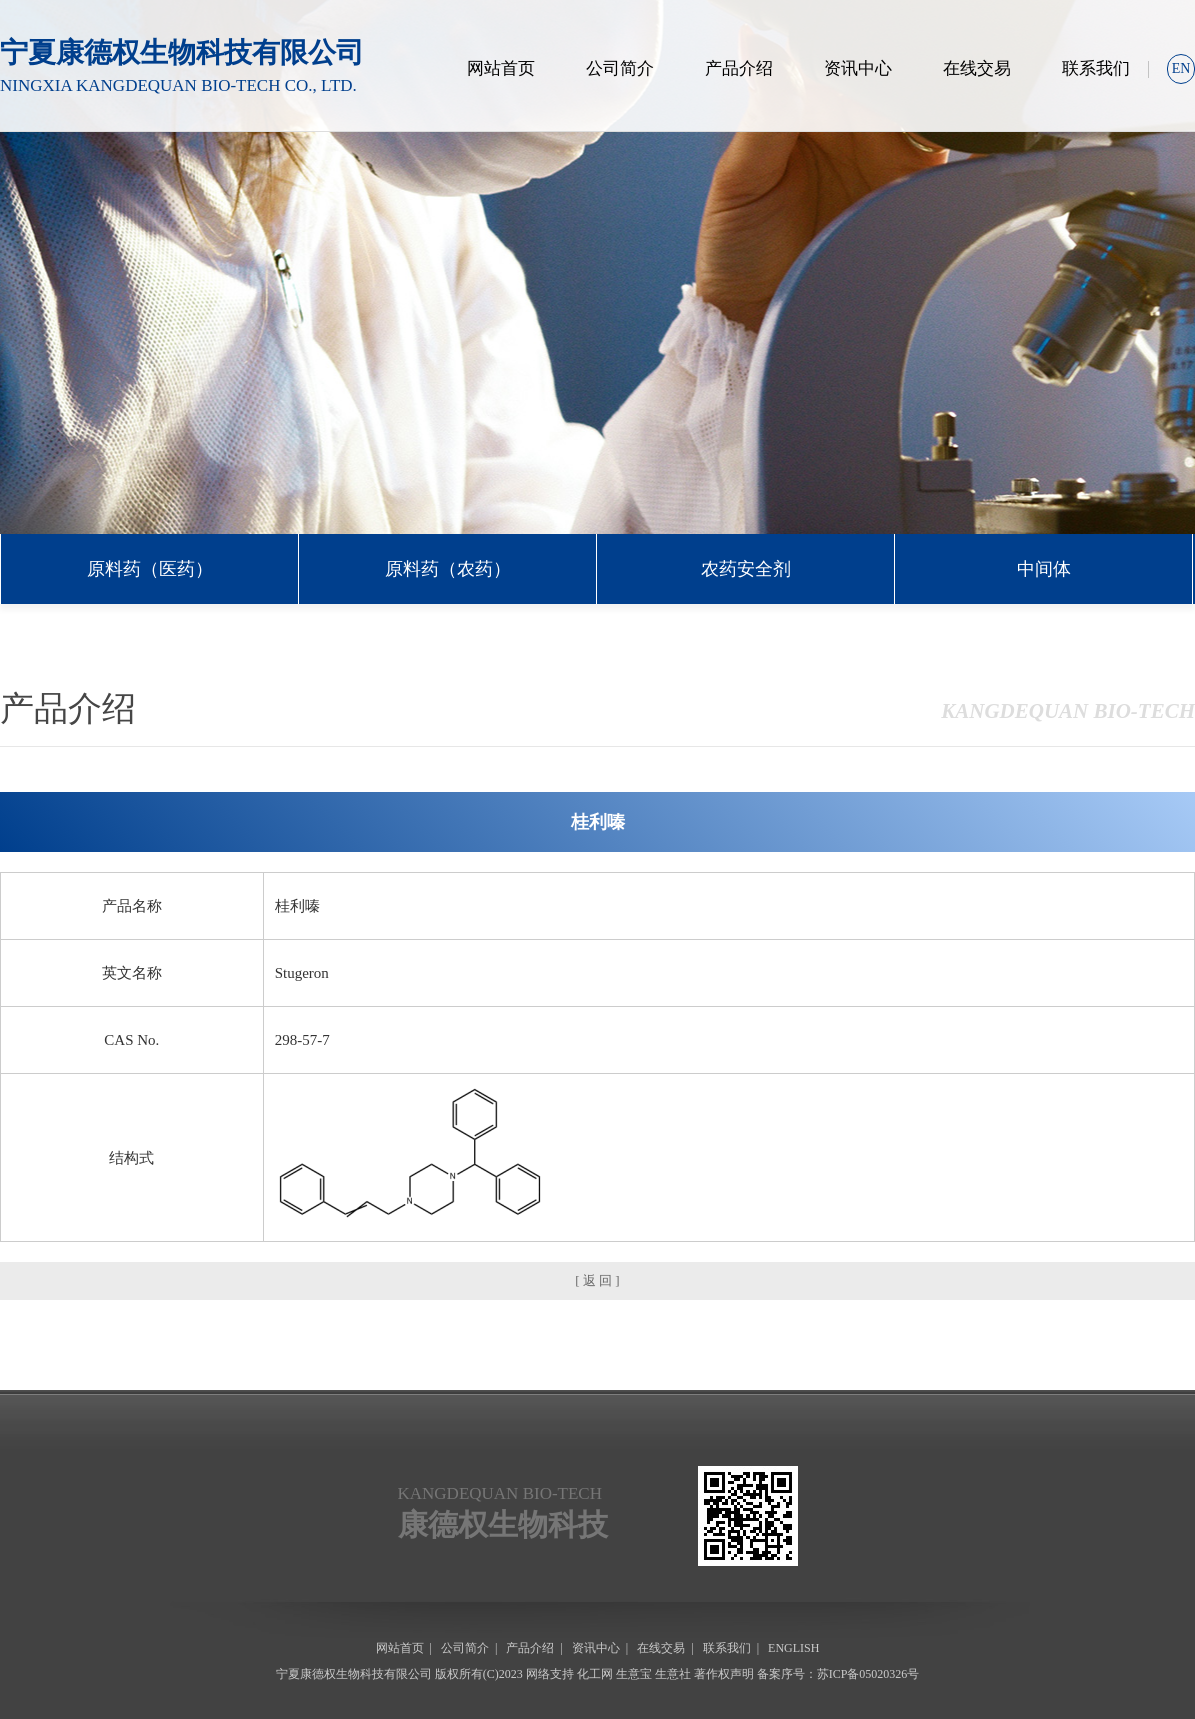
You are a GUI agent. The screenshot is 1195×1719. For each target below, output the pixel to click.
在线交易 (977, 68)
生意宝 (634, 1674)
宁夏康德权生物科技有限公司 (354, 1674)
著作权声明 (724, 1674)
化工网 (595, 1674)
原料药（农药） (448, 569)
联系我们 (1096, 68)
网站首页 (501, 68)
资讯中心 (858, 68)
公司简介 (620, 68)
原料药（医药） (150, 569)
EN (1181, 68)
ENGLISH (793, 1648)
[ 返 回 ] (597, 1280)
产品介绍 (739, 68)
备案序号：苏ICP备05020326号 (838, 1674)
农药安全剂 (746, 569)
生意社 (673, 1674)
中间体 (1044, 569)
